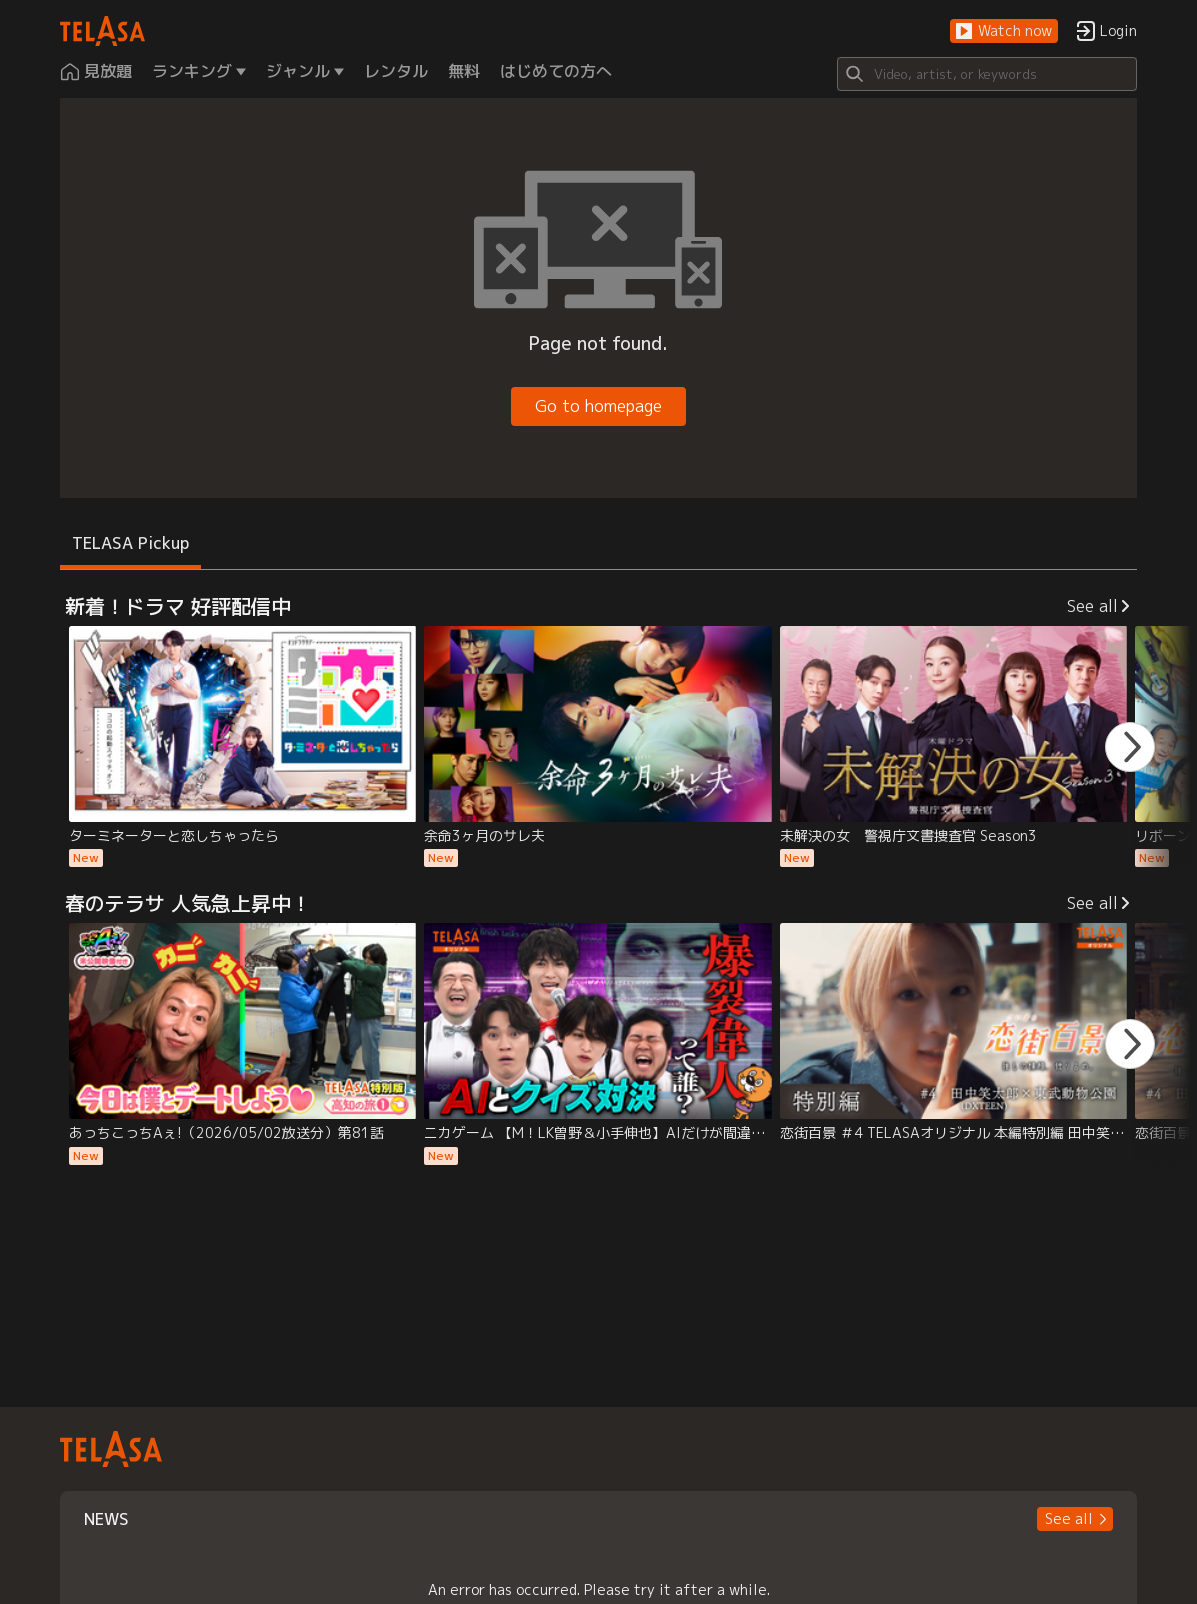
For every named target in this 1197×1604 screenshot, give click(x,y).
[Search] (987, 74)
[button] (1004, 31)
